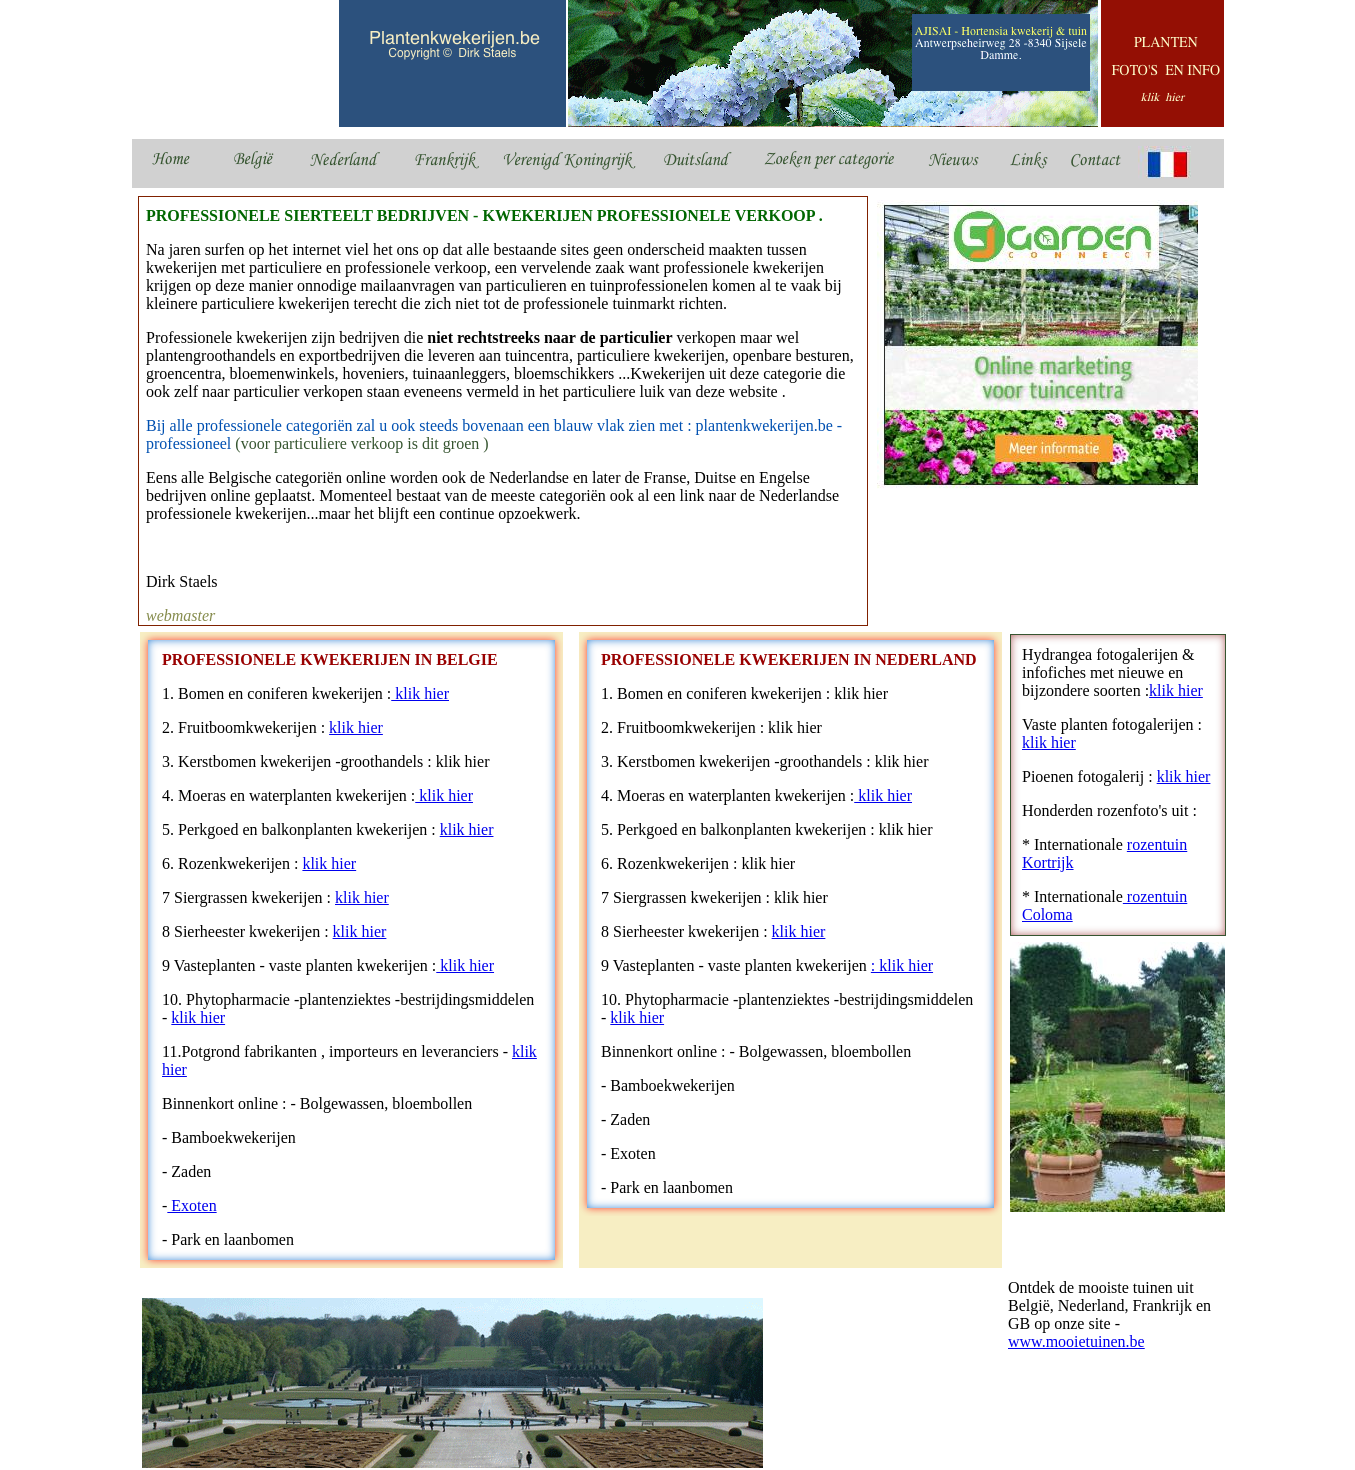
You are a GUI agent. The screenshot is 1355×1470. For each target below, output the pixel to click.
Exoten (191, 1205)
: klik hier (902, 965)
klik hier (420, 693)
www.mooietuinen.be (1076, 1341)
